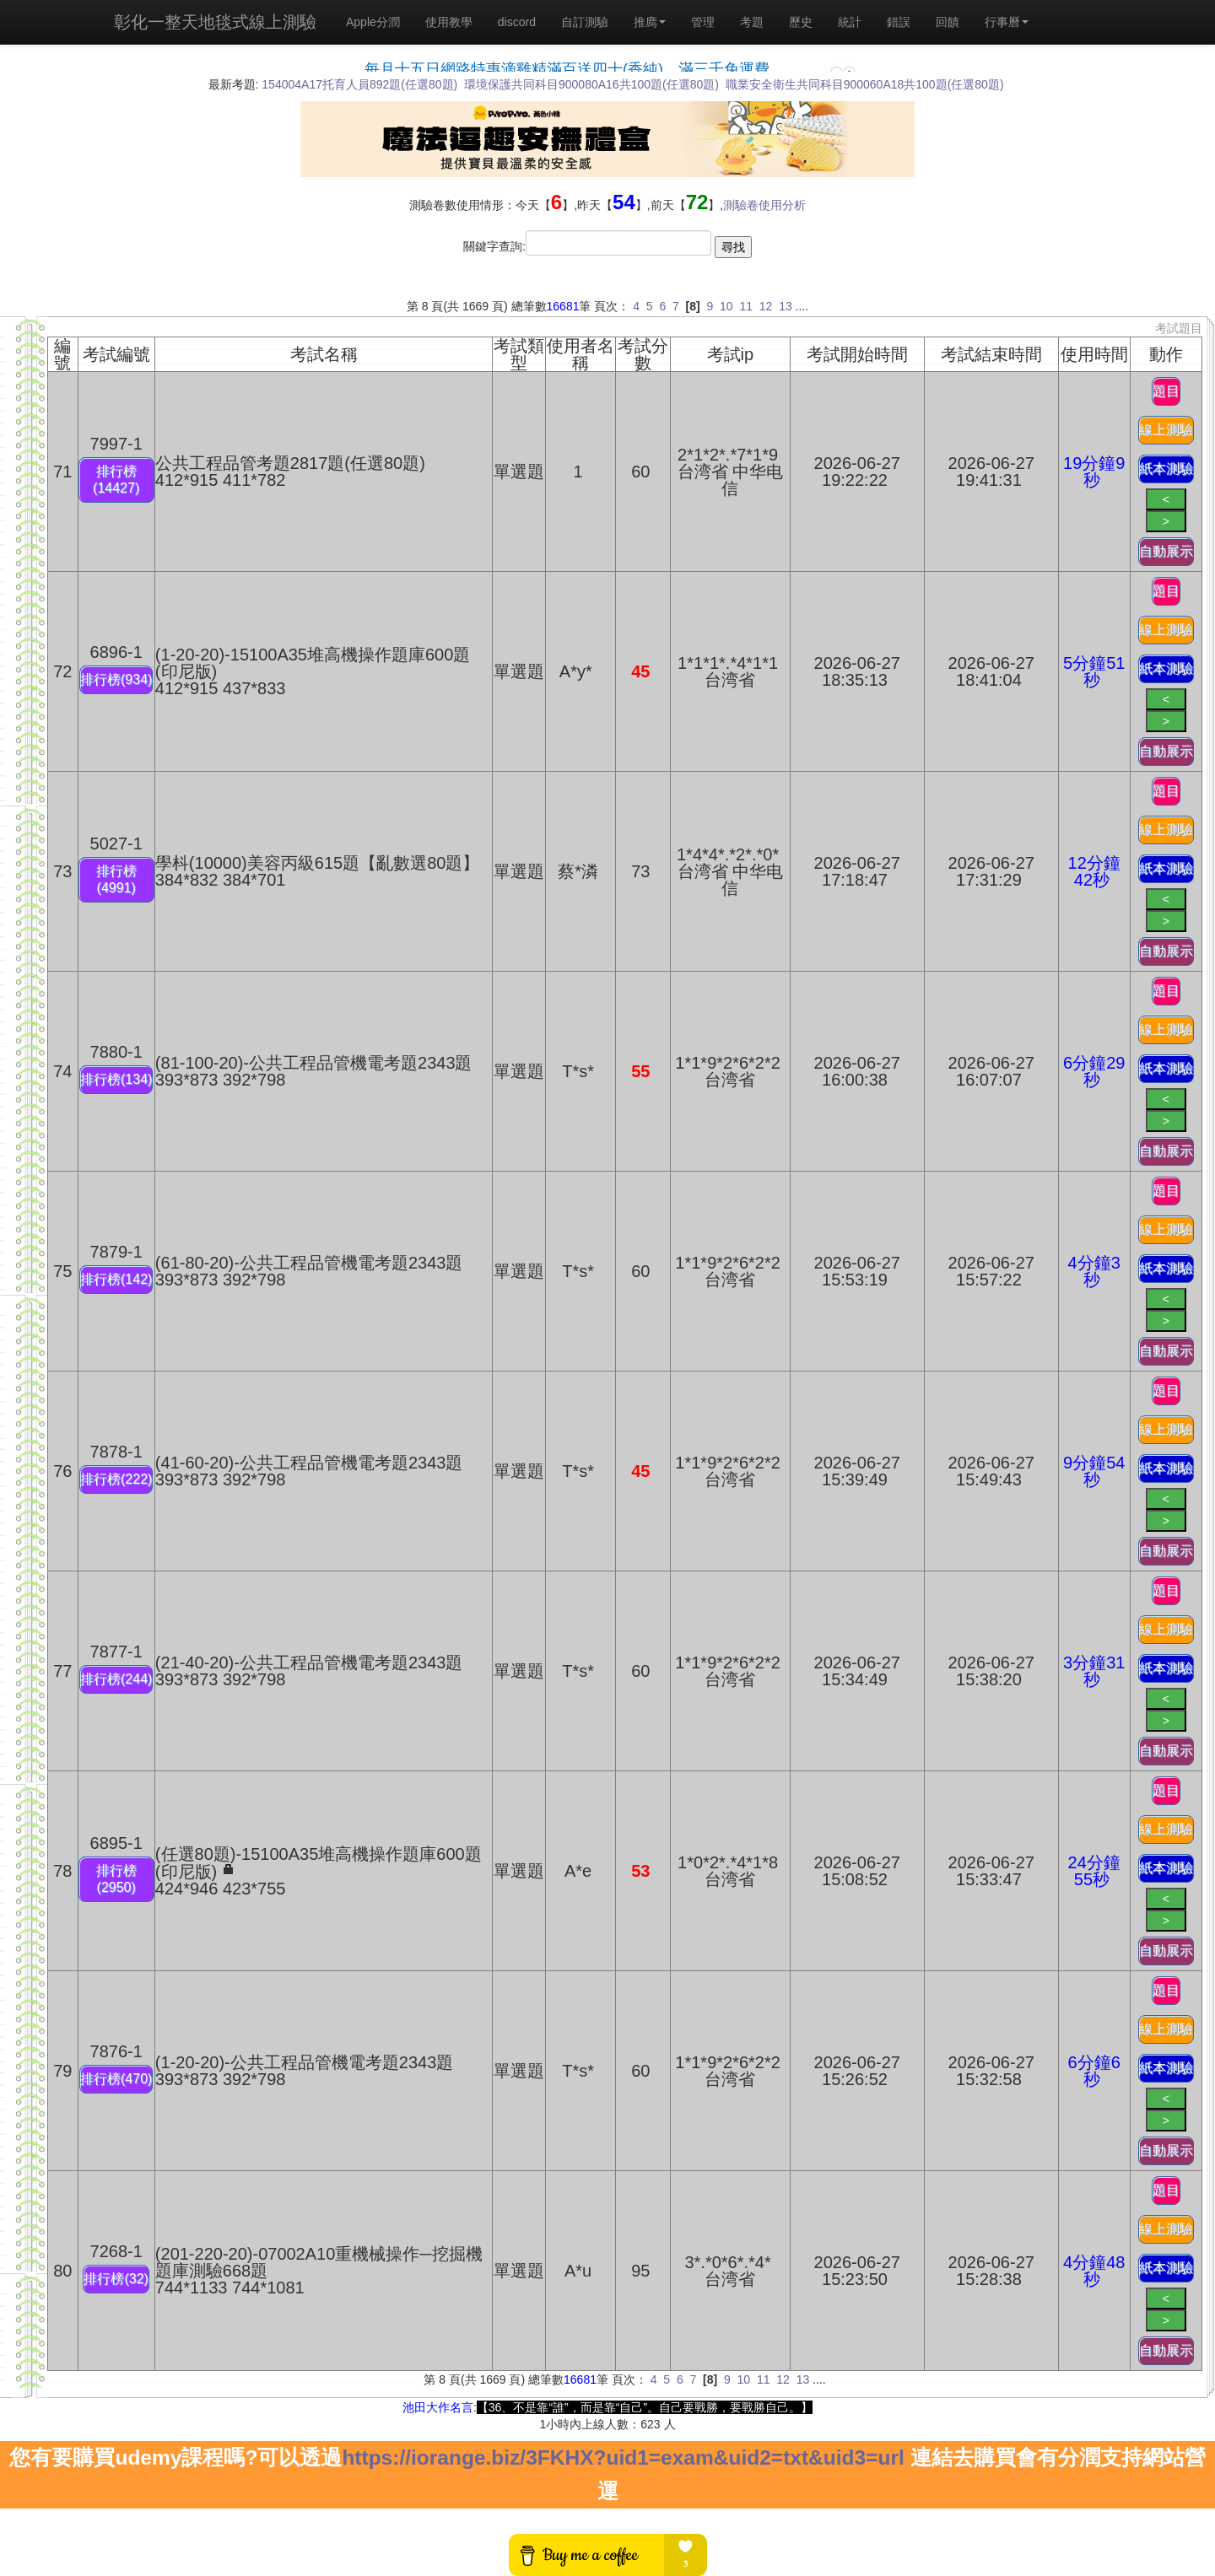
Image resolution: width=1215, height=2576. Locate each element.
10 (726, 306)
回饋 (947, 22)
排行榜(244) (116, 1679)
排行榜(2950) (116, 1878)
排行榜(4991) (116, 879)
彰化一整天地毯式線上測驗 (215, 22)
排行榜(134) (116, 1079)
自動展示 (1166, 551)
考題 (752, 22)
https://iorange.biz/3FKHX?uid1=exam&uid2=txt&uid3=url (623, 2457)
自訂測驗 (584, 22)
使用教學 (448, 22)
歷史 (801, 22)
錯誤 (898, 22)
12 (766, 306)
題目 (1166, 391)
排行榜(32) (116, 2279)
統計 (849, 22)
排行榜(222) (116, 1479)
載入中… (607, 61)
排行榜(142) (116, 1279)
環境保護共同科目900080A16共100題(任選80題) (591, 84)
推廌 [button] (650, 22)
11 (746, 306)
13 (785, 306)
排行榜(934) (116, 679)
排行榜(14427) (116, 479)
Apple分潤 (373, 22)
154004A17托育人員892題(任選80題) (359, 84)
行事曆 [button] (1007, 22)
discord (517, 22)
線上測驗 (1166, 430)
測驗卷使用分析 (764, 205)
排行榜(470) (116, 2079)
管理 (703, 22)
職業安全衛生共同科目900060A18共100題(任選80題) (865, 84)
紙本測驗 (1166, 468)
